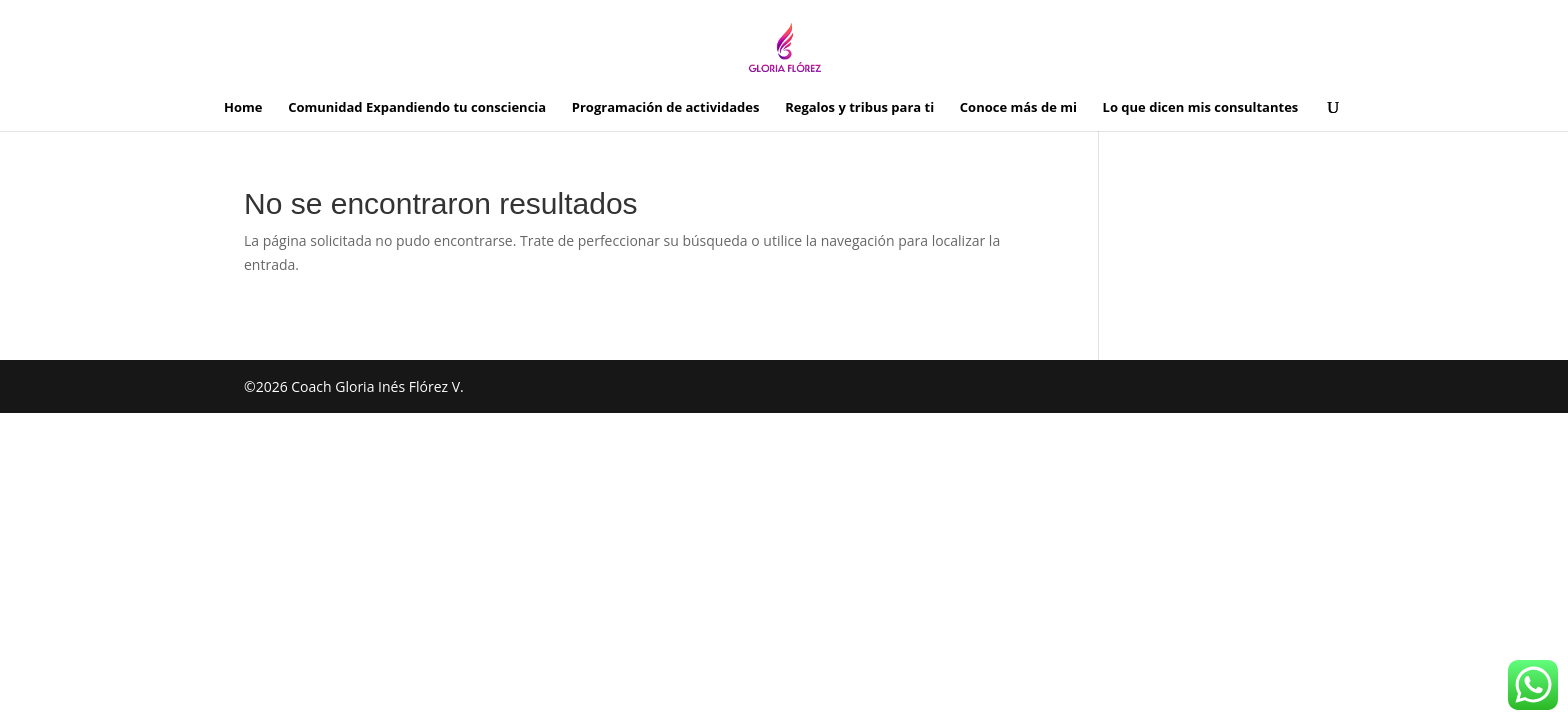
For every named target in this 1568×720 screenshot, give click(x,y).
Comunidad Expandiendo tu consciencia (417, 108)
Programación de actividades (666, 108)
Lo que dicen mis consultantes (1201, 108)
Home (243, 108)
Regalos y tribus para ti (859, 108)
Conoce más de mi (1018, 108)
